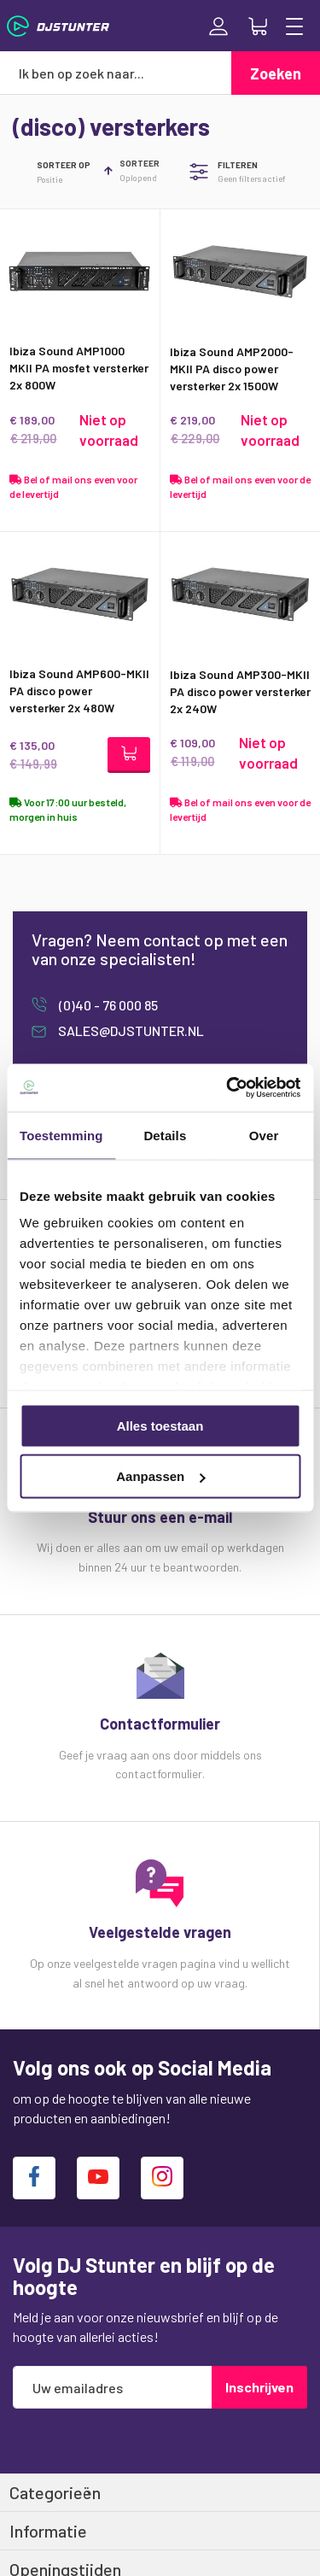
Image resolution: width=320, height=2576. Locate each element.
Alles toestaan (160, 1425)
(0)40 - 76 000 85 (107, 1005)
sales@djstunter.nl (129, 1030)
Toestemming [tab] (61, 1134)
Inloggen (218, 26)
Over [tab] (264, 1134)
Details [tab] (164, 1134)
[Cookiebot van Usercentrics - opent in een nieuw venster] (227, 1088)
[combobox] (115, 72)
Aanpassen (160, 1476)
